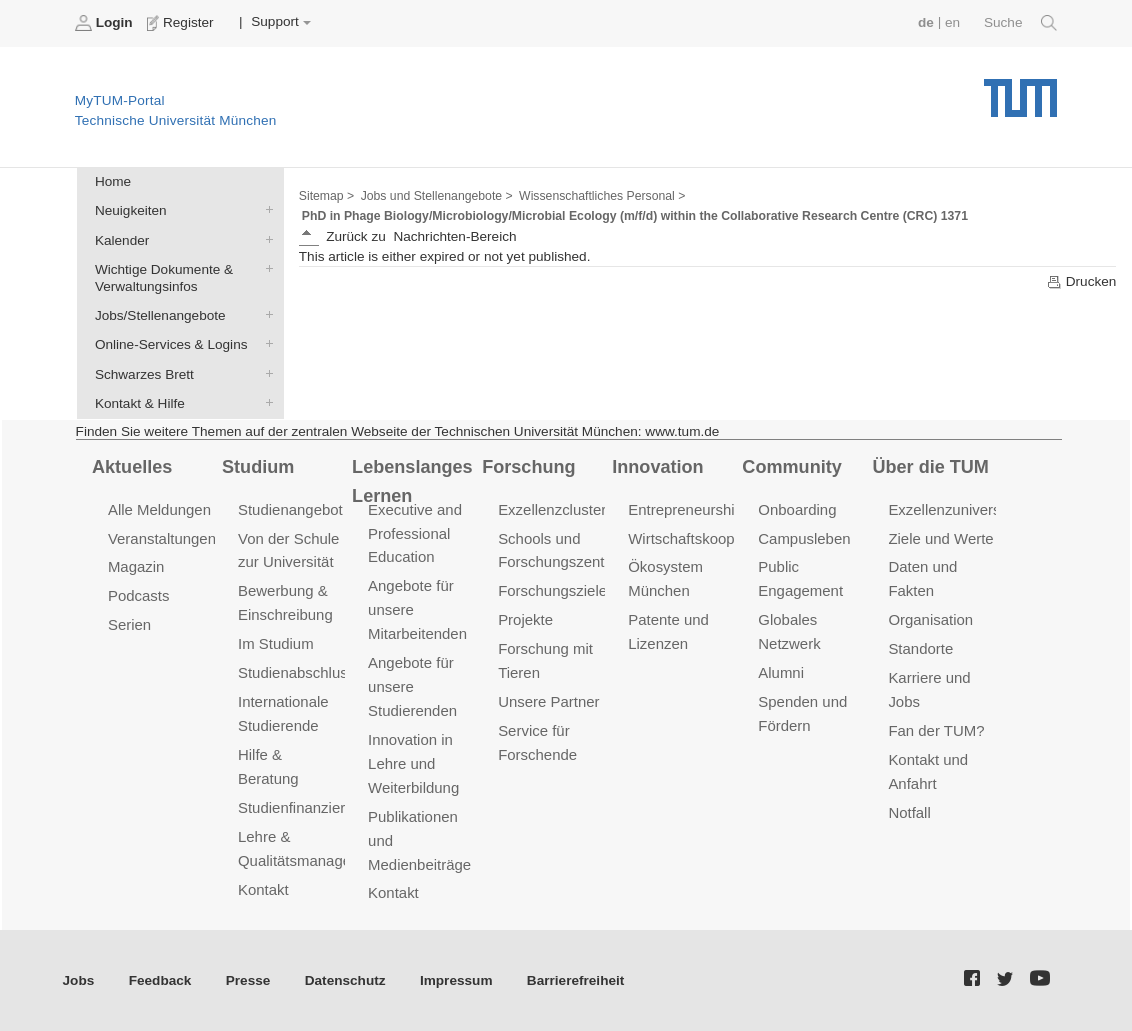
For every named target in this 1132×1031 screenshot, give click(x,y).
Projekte (525, 619)
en (952, 22)
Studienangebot (290, 509)
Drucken (1081, 282)
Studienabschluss (296, 672)
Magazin (136, 566)
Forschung (528, 467)
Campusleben (804, 538)
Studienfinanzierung (304, 807)
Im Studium (276, 643)
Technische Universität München (1020, 90)
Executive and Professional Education (415, 533)
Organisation (930, 619)
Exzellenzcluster (552, 509)
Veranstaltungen (162, 538)
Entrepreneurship (685, 509)
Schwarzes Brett (265, 373)
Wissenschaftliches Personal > (602, 196)
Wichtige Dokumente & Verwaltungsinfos (265, 268)
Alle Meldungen (159, 509)
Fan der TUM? (936, 730)
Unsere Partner (548, 701)
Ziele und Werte (940, 538)
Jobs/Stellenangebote (265, 315)
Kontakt (263, 889)
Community (791, 467)
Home (113, 181)
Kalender (265, 239)
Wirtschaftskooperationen (712, 538)
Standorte (920, 648)
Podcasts (139, 595)
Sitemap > (326, 196)
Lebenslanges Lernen (412, 481)
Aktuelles (132, 467)
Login (106, 23)
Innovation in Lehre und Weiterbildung (413, 763)
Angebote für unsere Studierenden (412, 686)
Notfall (909, 812)
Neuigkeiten (265, 210)
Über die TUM (930, 467)
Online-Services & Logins (265, 344)
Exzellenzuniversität (954, 509)
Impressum (456, 980)
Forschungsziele (552, 590)
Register (182, 23)
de (926, 22)
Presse (248, 980)
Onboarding (797, 509)
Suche (1020, 23)
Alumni (781, 672)
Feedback (160, 980)
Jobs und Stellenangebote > (437, 196)
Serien (129, 624)
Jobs (79, 980)
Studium (258, 467)
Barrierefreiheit (575, 980)
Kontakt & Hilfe (265, 402)
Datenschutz (345, 980)
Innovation (657, 467)
